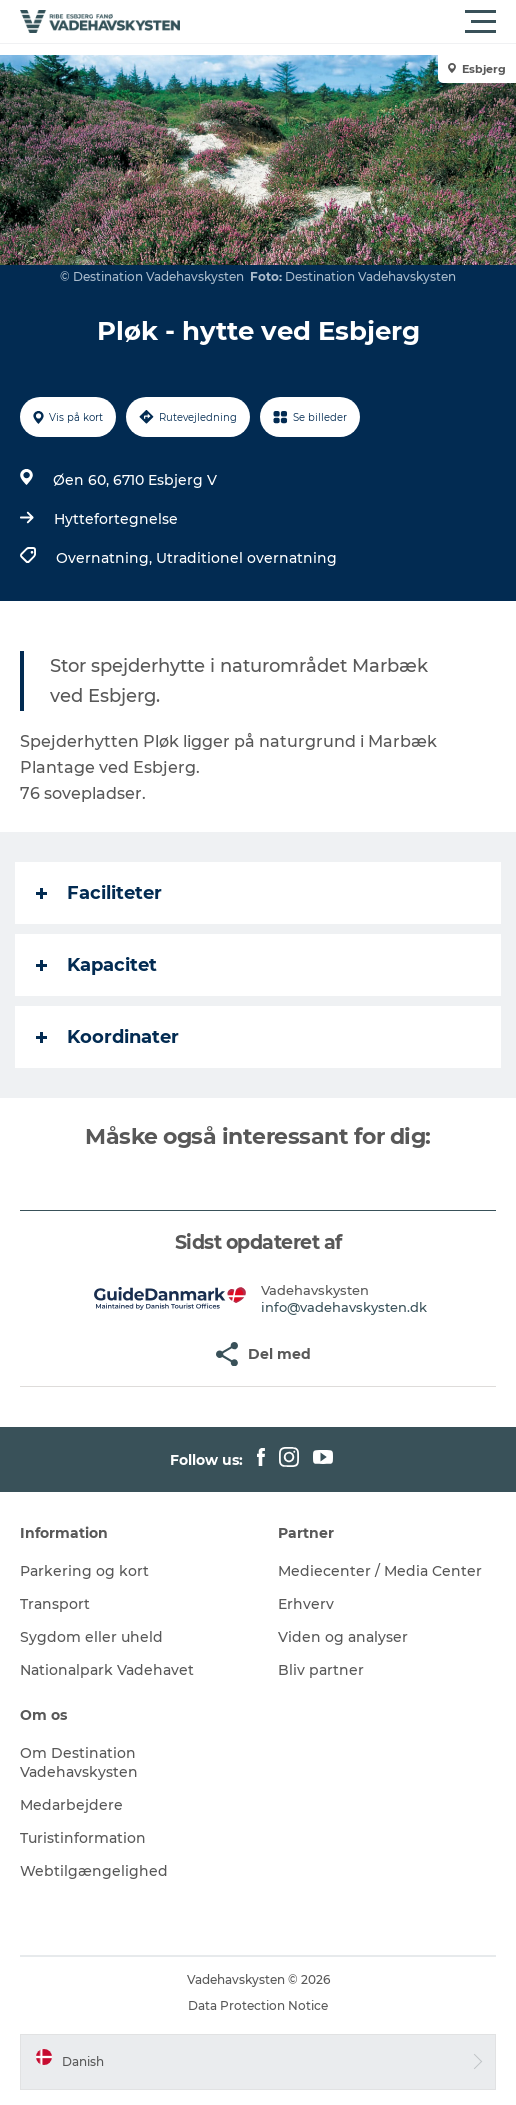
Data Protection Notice (258, 2005)
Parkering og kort (84, 1571)
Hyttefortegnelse (116, 519)
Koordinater (107, 1037)
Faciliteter (99, 893)
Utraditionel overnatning (246, 558)
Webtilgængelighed (94, 1871)
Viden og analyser (343, 1637)
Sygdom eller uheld (91, 1637)
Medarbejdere (71, 1805)
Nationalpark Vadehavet (107, 1670)
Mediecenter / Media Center (380, 1571)
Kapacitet (96, 965)
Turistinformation (83, 1838)
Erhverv (306, 1604)
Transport (55, 1604)
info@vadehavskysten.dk (344, 1307)
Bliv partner (321, 1670)
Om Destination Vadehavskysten (79, 1762)
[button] (348, 22)
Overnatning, (106, 558)
